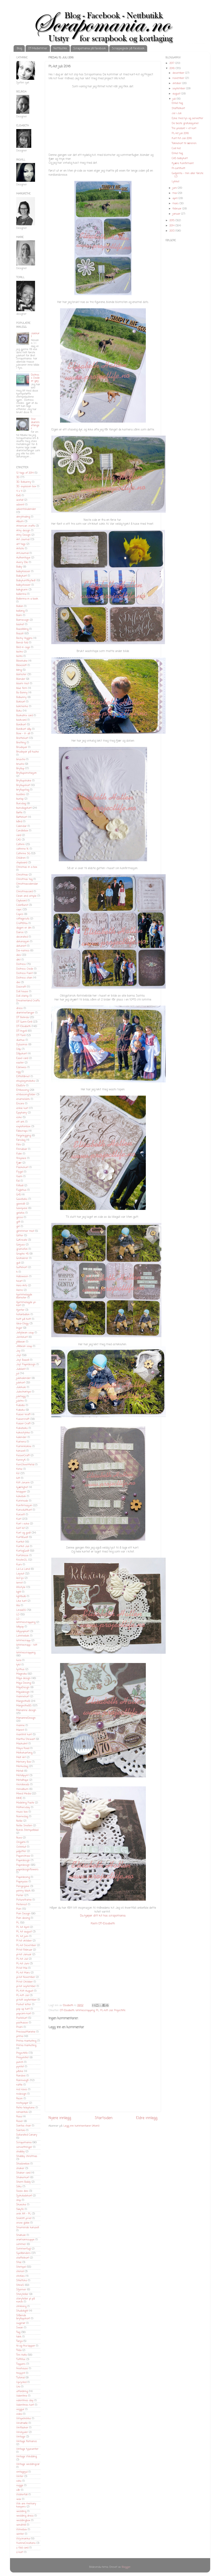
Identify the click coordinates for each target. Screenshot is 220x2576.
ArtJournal (22, 553)
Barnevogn (22, 620)
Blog (19, 49)
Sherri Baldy (23, 2182)
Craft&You (22, 923)
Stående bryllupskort (23, 2317)
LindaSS (21, 1610)
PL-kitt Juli (106, 2010)
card (18, 835)
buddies (20, 794)
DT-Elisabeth (67, 2010)
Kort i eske (22, 1524)
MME (19, 1798)
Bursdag (21, 804)
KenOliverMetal (25, 1465)
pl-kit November (25, 1977)
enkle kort (22, 1108)
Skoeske (21, 2205)
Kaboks (20, 1410)
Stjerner (21, 2290)
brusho (20, 764)
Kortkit (20, 1542)
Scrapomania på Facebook (89, 49)
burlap (20, 799)
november (178, 78)
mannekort (22, 1697)
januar (176, 214)
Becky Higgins (24, 638)
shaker (20, 2168)
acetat (19, 500)
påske (19, 2071)
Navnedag (22, 1816)
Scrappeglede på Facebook (128, 49)
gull (18, 1263)
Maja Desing (23, 1683)
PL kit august (24, 1932)
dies (18, 955)
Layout (20, 1574)
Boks (19, 711)
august (176, 94)
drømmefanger (25, 1013)
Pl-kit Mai (21, 1968)
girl (18, 1226)
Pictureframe (24, 1900)
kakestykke (23, 1433)
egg (18, 1072)
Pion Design (23, 1914)
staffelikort (22, 2258)
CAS (18, 840)
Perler (19, 1895)
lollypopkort (22, 1631)
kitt (18, 1478)
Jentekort (22, 1337)
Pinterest (21, 1905)
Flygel (19, 1172)
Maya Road (22, 1748)
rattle (19, 2085)
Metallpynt (22, 1775)
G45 (18, 1195)
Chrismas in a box (26, 867)
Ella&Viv (20, 1086)
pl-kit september (26, 1986)
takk (18, 2337)
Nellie (19, 1821)
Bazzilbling (22, 629)
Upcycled (21, 2382)
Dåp (18, 1049)
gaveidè (20, 1204)
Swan (19, 2328)
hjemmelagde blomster (24, 1296)
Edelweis (21, 1067)
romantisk (22, 2112)
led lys (20, 1578)
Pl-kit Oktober (24, 1982)
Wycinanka (23, 2539)
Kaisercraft (22, 1419)
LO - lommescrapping (25, 1620)
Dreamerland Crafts (28, 1001)
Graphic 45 (22, 1254)
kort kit (20, 1528)
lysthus (20, 1669)
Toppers (20, 2364)
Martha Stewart (25, 1739)
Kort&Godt (22, 1537)
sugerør (20, 2323)
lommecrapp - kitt (26, 1645)
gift (18, 1222)
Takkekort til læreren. (184, 143)
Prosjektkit (22, 2058)
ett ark (20, 1122)
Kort (18, 1519)
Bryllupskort (23, 785)
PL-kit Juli (22, 1959)
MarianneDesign (26, 1718)
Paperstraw (23, 1856)
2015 (172, 220)
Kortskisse (22, 1555)
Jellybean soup (25, 1333)
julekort (20, 1383)
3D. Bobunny (23, 482)
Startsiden (103, 2118)
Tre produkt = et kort (184, 128)
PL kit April (22, 1927)
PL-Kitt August (24, 1991)
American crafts (25, 526)
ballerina (21, 594)
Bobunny (21, 697)
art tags (21, 544)
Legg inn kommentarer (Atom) (81, 2126)
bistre (19, 652)
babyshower (23, 585)
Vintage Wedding (26, 2457)
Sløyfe (20, 2209)
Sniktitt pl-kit (23, 2218)
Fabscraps (22, 1131)
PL (97, 2010)
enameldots (23, 1099)
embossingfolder (26, 1095)
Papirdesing (23, 1877)
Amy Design (23, 535)
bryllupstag (22, 790)
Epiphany (21, 1113)
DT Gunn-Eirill (24, 1022)
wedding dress (25, 2516)
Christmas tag (24, 879)
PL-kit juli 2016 (180, 133)
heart (19, 1281)
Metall (19, 1771)
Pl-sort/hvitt (178, 168)
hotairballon (23, 1314)
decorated (22, 937)
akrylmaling (23, 517)
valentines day (24, 2400)
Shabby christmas (26, 2156)
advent (20, 505)
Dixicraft (21, 987)
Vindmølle (22, 2423)
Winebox (21, 2530)
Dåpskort (21, 1054)
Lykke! (175, 182)
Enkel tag (177, 103)
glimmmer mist (25, 1231)
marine (20, 1725)
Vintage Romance (26, 2441)
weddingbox (23, 2520)
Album (20, 521)
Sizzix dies (22, 2191)
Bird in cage (23, 647)
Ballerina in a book (27, 599)
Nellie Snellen (24, 1826)
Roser (19, 2121)
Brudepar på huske (27, 752)
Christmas (22, 875)
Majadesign (23, 1692)
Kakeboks (22, 1428)
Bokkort (20, 702)
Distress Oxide (24, 969)
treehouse (22, 2369)
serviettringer (24, 2147)
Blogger (126, 2567)
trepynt (20, 2373)
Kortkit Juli (22, 1546)
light (18, 1592)
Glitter (19, 1236)
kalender (21, 1437)
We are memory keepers (26, 2505)
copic (19, 910)
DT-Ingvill (21, 1031)
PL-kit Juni (22, 1964)
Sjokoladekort (24, 2196)
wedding (21, 2511)
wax (18, 2499)
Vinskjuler (22, 2432)
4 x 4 (19, 491)
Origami (21, 1842)
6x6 (18, 496)
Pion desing (23, 1918)
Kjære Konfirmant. (183, 163)
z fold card (22, 2548)
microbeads (22, 1785)
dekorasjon (22, 942)
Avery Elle (22, 562)
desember (178, 73)
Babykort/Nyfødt (26, 581)
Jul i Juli (176, 113)
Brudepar (21, 747)
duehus (20, 1040)
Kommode (22, 1501)
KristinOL (21, 1560)
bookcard (21, 720)
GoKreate (21, 1240)
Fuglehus (21, 1190)
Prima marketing (26, 2041)
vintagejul (22, 2472)
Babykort (21, 576)
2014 (172, 226)
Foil (18, 1181)
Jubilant (21, 1369)
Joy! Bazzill (22, 1360)
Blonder (20, 679)
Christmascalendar (27, 884)
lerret (19, 1583)
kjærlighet (22, 1487)
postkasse (22, 2023)
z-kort (19, 2552)
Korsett (20, 1515)
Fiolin (19, 1154)
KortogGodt (22, 1551)
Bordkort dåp (23, 729)
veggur (20, 2409)
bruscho (20, 759)
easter (20, 1063)
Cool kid (176, 148)
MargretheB (23, 1701)
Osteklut (21, 1847)
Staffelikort (178, 108)
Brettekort (22, 738)
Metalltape (22, 1780)
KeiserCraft (23, 1456)
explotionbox (23, 1126)
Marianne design (26, 1710)
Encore (20, 1104)
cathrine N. (22, 849)
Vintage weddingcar (28, 2464)
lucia (18, 1660)
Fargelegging (23, 1136)
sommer (21, 2244)
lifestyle (20, 1587)
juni (175, 188)
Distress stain (24, 978)
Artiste (20, 549)
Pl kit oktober (24, 1941)
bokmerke (22, 706)
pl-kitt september (26, 2000)
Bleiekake (22, 661)
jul (17, 1374)
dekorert (21, 946)
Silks (19, 2187)
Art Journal (22, 539)
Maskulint (22, 1744)
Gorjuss (20, 1245)
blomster (21, 674)
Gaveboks (21, 1199)
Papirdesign (23, 1865)
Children (21, 858)
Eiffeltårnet (23, 1076)
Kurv (19, 1565)
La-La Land (23, 1569)
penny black (23, 1891)
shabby (20, 2152)
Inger (19, 1328)
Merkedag (22, 1766)
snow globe (22, 2223)
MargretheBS (24, 1706)
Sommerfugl (23, 2249)
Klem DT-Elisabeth (103, 1924)
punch (19, 2062)
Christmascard (24, 892)
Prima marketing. (26, 2045)
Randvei (21, 2076)
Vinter (19, 2476)
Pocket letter (23, 2004)
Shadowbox (22, 2164)
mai (175, 193)
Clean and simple (26, 896)
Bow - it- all (23, 734)
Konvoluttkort (24, 1510)
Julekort (35, 335)
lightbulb (21, 1596)
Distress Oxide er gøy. (35, 378)
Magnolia (21, 1674)
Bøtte (19, 813)
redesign (21, 2094)
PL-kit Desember (26, 1945)
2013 (172, 231)
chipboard (21, 863)
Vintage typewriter (27, 2449)
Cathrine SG (23, 854)
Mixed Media (23, 1794)
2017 (172, 63)
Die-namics (22, 951)
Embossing (22, 1090)
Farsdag (20, 1140)
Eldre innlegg (146, 2118)
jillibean (20, 1342)
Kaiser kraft (23, 1414)
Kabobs (20, 1405)
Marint (20, 1730)
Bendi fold (22, 643)
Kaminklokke (23, 1446)
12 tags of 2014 (25, 473)
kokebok (21, 1496)
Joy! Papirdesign (26, 1364)
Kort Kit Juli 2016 (182, 138)
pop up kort (23, 2009)
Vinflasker (22, 2428)
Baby (19, 567)
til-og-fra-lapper (25, 2346)
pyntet (20, 2067)
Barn (19, 615)
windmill (21, 2525)
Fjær (19, 1163)
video (19, 2414)
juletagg (21, 1396)
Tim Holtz (21, 2355)
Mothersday (23, 1807)
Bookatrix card (24, 716)
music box (22, 1812)
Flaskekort (22, 1167)
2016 (172, 68)
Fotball (19, 1186)
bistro (19, 656)
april (175, 198)
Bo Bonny (22, 693)
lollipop (20, 1627)
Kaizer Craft (23, 1424)
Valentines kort (25, 2405)
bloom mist (22, 684)
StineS (20, 2285)
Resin (19, 2099)
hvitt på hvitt (23, 1319)
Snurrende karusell (27, 2227)
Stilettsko (21, 2280)
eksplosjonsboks (25, 1081)
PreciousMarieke (25, 2032)
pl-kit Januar (23, 1955)
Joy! (18, 1355)
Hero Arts (21, 1286)
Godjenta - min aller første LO (187, 174)
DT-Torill (21, 1035)
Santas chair (23, 2126)
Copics (19, 914)
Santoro (20, 2130)
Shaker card (23, 2173)
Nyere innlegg (59, 2118)
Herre (19, 1290)
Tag (18, 2332)
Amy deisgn (23, 531)
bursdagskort (24, 808)
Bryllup (20, 769)
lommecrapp (23, 1640)
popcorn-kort (23, 2014)
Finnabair (21, 1149)
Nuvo (19, 1838)
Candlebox (22, 831)
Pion (18, 1909)
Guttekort (21, 1267)
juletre (20, 1401)
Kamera (21, 1442)
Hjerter (20, 1310)
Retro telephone (25, 2108)
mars (175, 203)
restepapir (22, 2103)
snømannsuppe (25, 2240)
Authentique (23, 558)
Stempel (21, 2267)
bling (19, 670)
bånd (19, 822)
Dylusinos (21, 1045)
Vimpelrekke (23, 2419)
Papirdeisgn (23, 1860)
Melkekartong (24, 1753)
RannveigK (22, 2080)
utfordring (22, 2391)
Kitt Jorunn (23, 1483)
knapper (21, 1492)
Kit (17, 1474)
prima (19, 2036)
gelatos (20, 1213)
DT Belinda (22, 1017)
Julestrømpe (23, 1392)
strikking (21, 2306)
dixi (18, 982)
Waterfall (22, 2495)
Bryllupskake (23, 781)
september (179, 89)
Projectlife (119, 2010)
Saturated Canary (26, 2135)
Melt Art (21, 1757)
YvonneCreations (26, 2543)
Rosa (19, 2117)
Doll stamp (22, 996)
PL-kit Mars (23, 1973)
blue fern (21, 688)
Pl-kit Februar (24, 1950)
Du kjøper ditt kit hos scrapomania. (103, 1916)
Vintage (20, 2437)
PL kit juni (22, 1936)
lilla (18, 1605)
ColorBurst (22, 905)
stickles (20, 2276)
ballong (20, 611)
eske (19, 1117)
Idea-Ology (22, 1324)
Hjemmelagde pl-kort (26, 1303)
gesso (19, 1217)
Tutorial (20, 2378)
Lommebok (22, 1636)
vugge (19, 2485)
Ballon (19, 606)
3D (17, 477)
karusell (20, 1451)
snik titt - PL (23, 2214)
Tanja (19, 2341)
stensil (20, 2271)
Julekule (21, 1387)
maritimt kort (24, 1735)
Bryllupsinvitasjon (26, 773)
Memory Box (23, 1762)
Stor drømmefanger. (35, 423)
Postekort (21, 2018)
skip (18, 2200)
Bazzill (19, 634)
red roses (21, 2089)
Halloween (22, 1276)
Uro (18, 2387)
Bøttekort (21, 817)
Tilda (18, 2350)
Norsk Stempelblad (27, 1830)
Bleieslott (21, 665)
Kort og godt (23, 1533)
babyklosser (23, 571)
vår (18, 2490)
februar (177, 209)
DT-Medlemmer (37, 49)
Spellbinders (23, 2253)
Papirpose (22, 1882)
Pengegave (22, 1886)
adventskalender (26, 509)
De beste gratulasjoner (185, 123)
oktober (177, 83)
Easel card (22, 1058)
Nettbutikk (60, 49)
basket (20, 624)
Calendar (21, 826)
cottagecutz (22, 919)
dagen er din (23, 928)
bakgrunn (22, 590)
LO (17, 1615)
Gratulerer (22, 1258)
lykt (18, 1665)
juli (174, 99)
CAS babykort (180, 158)
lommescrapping (85, 2010)
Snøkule (21, 2235)
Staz (18, 2262)
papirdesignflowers (27, 1870)
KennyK (21, 1460)
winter (20, 2534)
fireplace (21, 1158)
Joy (18, 1351)
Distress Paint (24, 973)
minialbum (22, 1789)
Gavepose (21, 1208)
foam (19, 1176)
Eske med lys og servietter (187, 118)
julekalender (23, 1378)
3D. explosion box (26, 486)
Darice (20, 932)
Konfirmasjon (24, 1506)
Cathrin (20, 844)
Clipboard (21, 901)
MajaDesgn (22, 1687)
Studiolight (22, 2311)
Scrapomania (23, 2142)
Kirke (19, 1469)
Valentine (21, 2396)
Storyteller (22, 2294)
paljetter (21, 1851)
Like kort (21, 1601)
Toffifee (20, 2359)
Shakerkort (22, 2177)
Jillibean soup (24, 1346)
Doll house (22, 992)
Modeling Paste (25, 1803)
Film (18, 1145)
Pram (19, 2027)
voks (18, 2481)
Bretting (21, 743)
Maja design (23, 1678)
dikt (18, 960)
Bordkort (21, 725)
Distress (21, 964)
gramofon (22, 1249)
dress (19, 1008)
